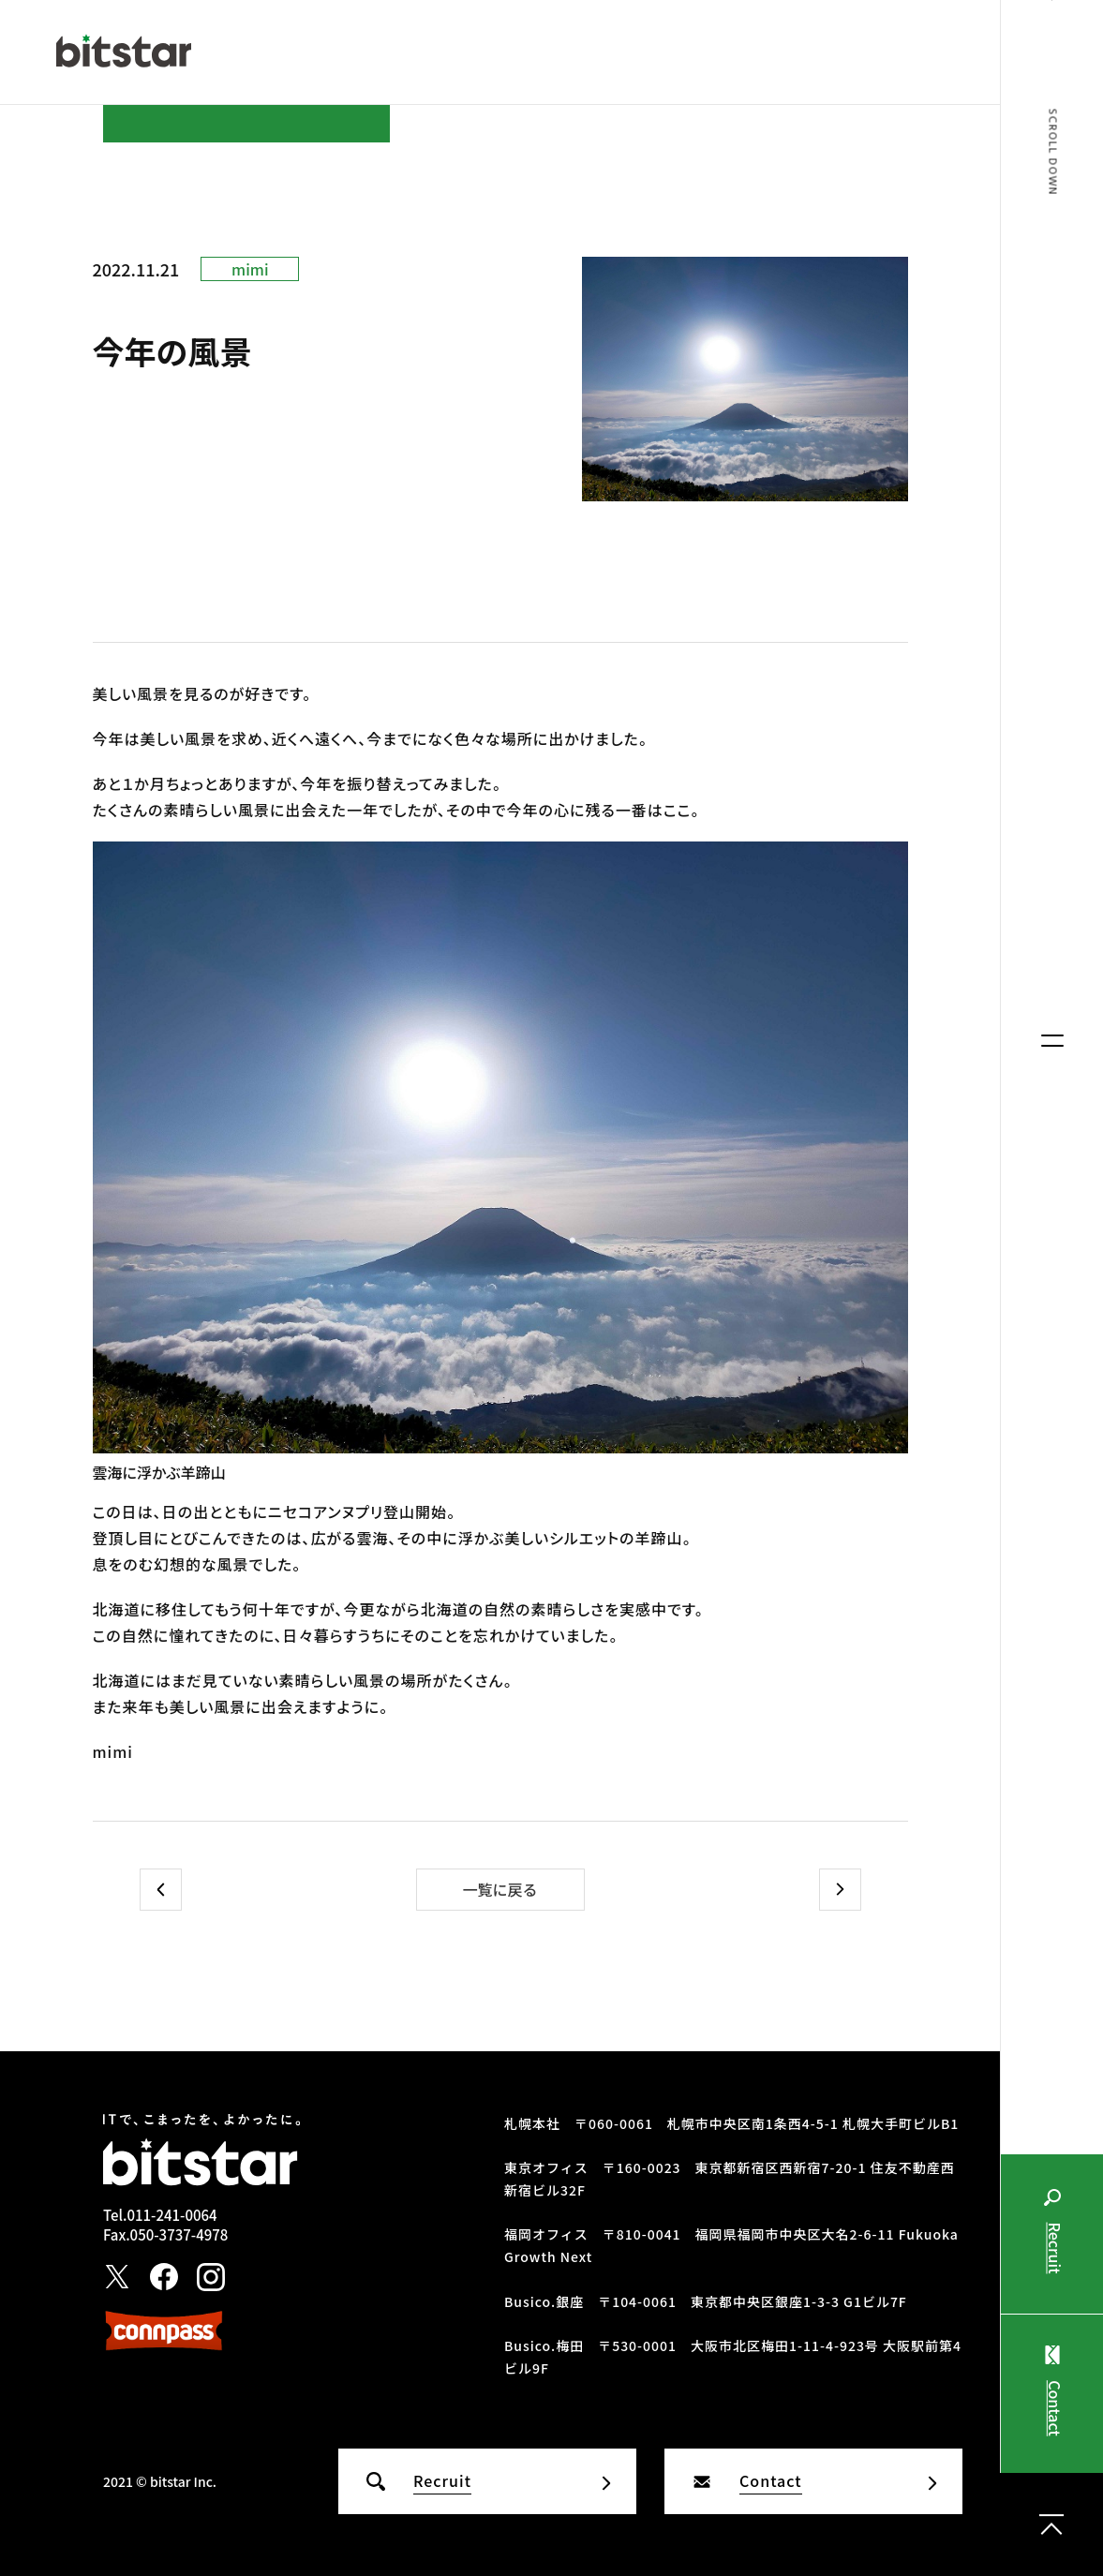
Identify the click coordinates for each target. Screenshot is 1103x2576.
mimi (249, 269)
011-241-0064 (171, 2215)
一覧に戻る (499, 1889)
